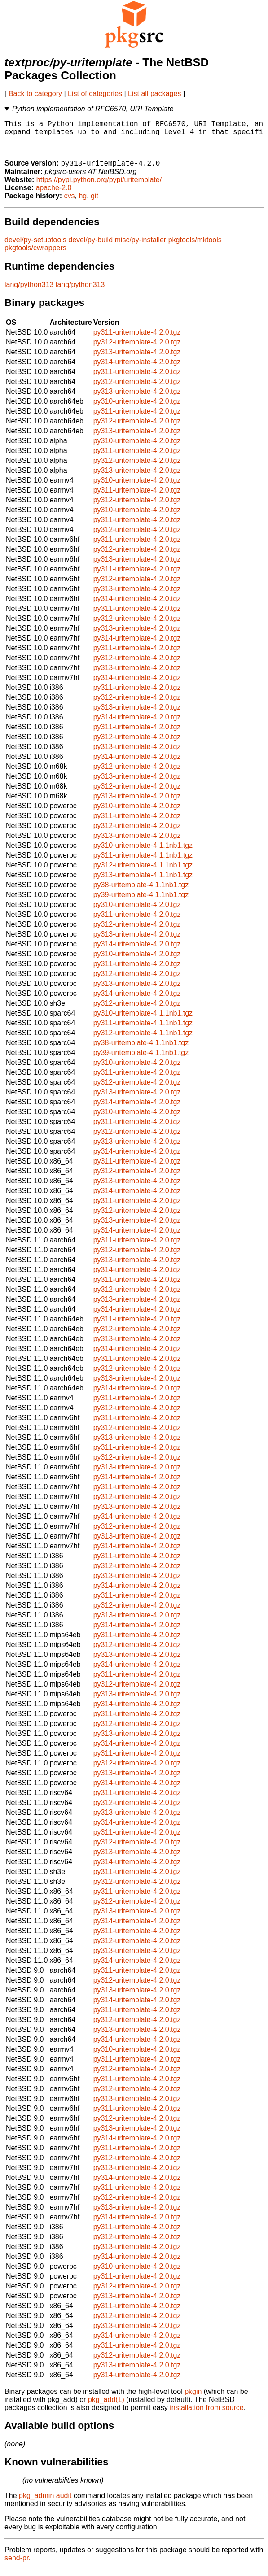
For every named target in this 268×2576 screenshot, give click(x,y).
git (94, 202)
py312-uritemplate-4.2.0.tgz (137, 349)
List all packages (154, 93)
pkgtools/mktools (195, 246)
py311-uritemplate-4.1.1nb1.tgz (143, 862)
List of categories (95, 93)
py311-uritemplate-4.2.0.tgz (137, 339)
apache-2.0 (53, 194)
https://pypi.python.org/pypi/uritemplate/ (99, 186)
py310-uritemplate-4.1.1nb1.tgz (143, 852)
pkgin (193, 2398)
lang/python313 (28, 291)
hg (83, 202)
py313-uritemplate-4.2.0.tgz (137, 358)
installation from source (207, 2414)
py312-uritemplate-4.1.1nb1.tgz (143, 872)
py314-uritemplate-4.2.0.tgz (137, 368)
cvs (69, 202)
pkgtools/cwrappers (35, 254)
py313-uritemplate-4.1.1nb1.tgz (143, 881)
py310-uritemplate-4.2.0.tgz (137, 408)
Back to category (35, 93)
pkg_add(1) (106, 2406)
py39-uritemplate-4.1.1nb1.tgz (141, 901)
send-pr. (17, 2564)
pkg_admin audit (45, 2502)
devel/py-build (90, 246)
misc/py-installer (141, 246)
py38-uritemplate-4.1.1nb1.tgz (141, 891)
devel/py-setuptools (35, 246)
